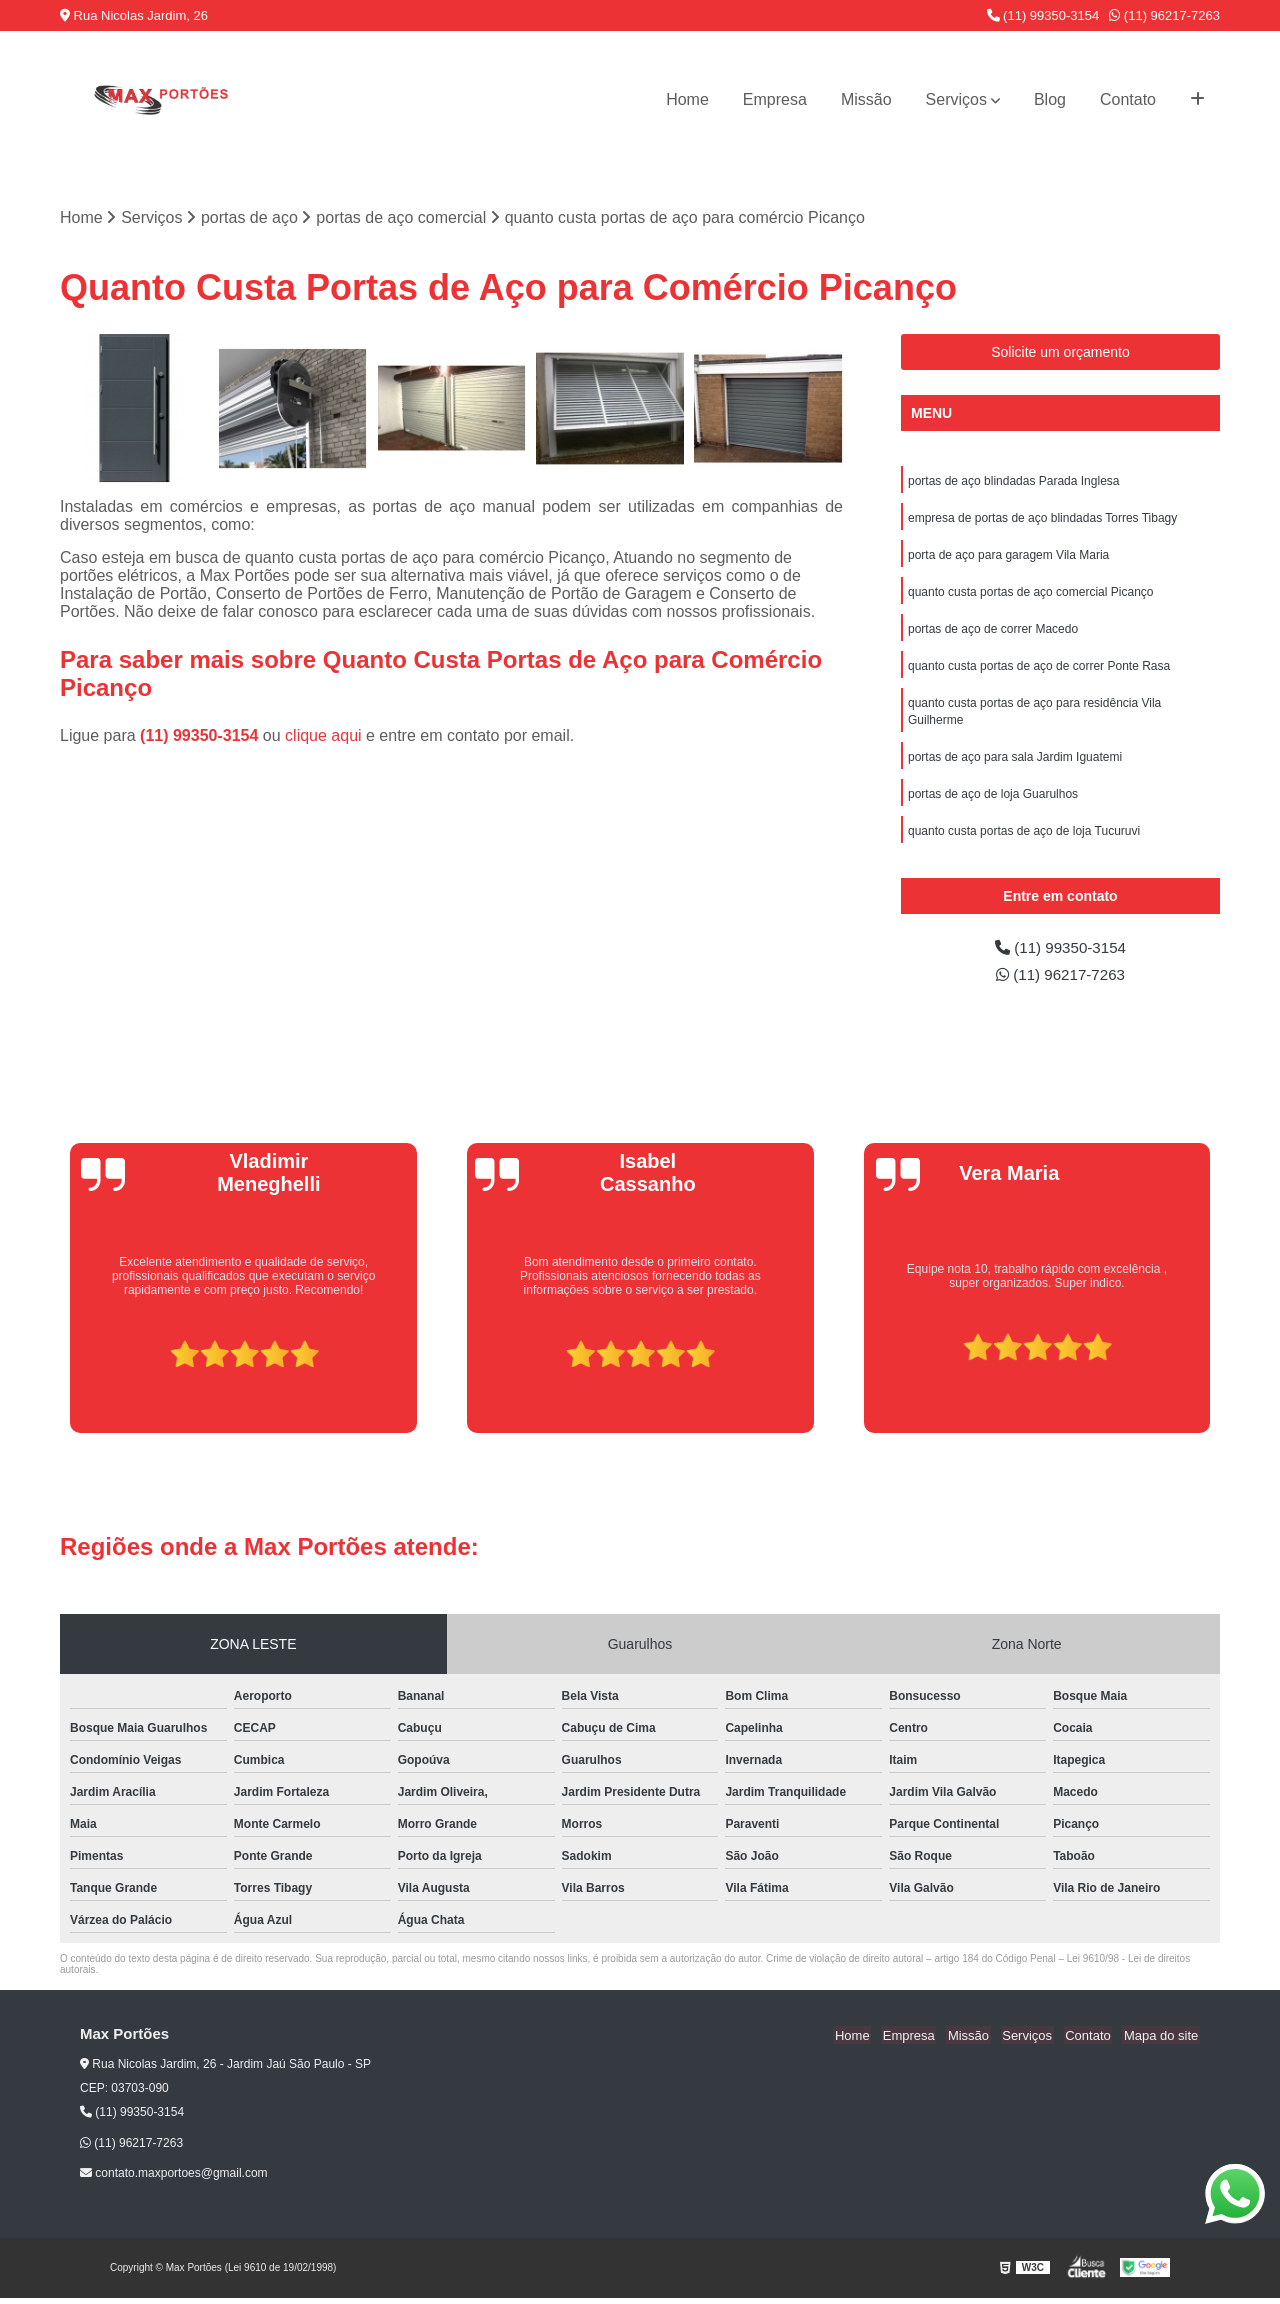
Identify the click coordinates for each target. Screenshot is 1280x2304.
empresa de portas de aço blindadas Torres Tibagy (1042, 520)
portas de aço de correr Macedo (993, 634)
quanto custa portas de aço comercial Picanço (1030, 596)
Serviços (956, 99)
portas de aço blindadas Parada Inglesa (1013, 482)
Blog (1050, 99)
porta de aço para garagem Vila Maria (1008, 558)
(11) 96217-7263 (1164, 15)
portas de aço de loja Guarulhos (993, 804)
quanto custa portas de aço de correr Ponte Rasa (1039, 672)
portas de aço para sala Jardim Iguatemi (1015, 766)
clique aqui (323, 736)
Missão (866, 99)
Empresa (775, 99)
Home (687, 99)
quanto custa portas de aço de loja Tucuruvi (1024, 842)
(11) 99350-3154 (1043, 15)
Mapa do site (1162, 2040)
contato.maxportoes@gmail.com (174, 2179)
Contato (1128, 99)
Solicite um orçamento (1060, 353)
